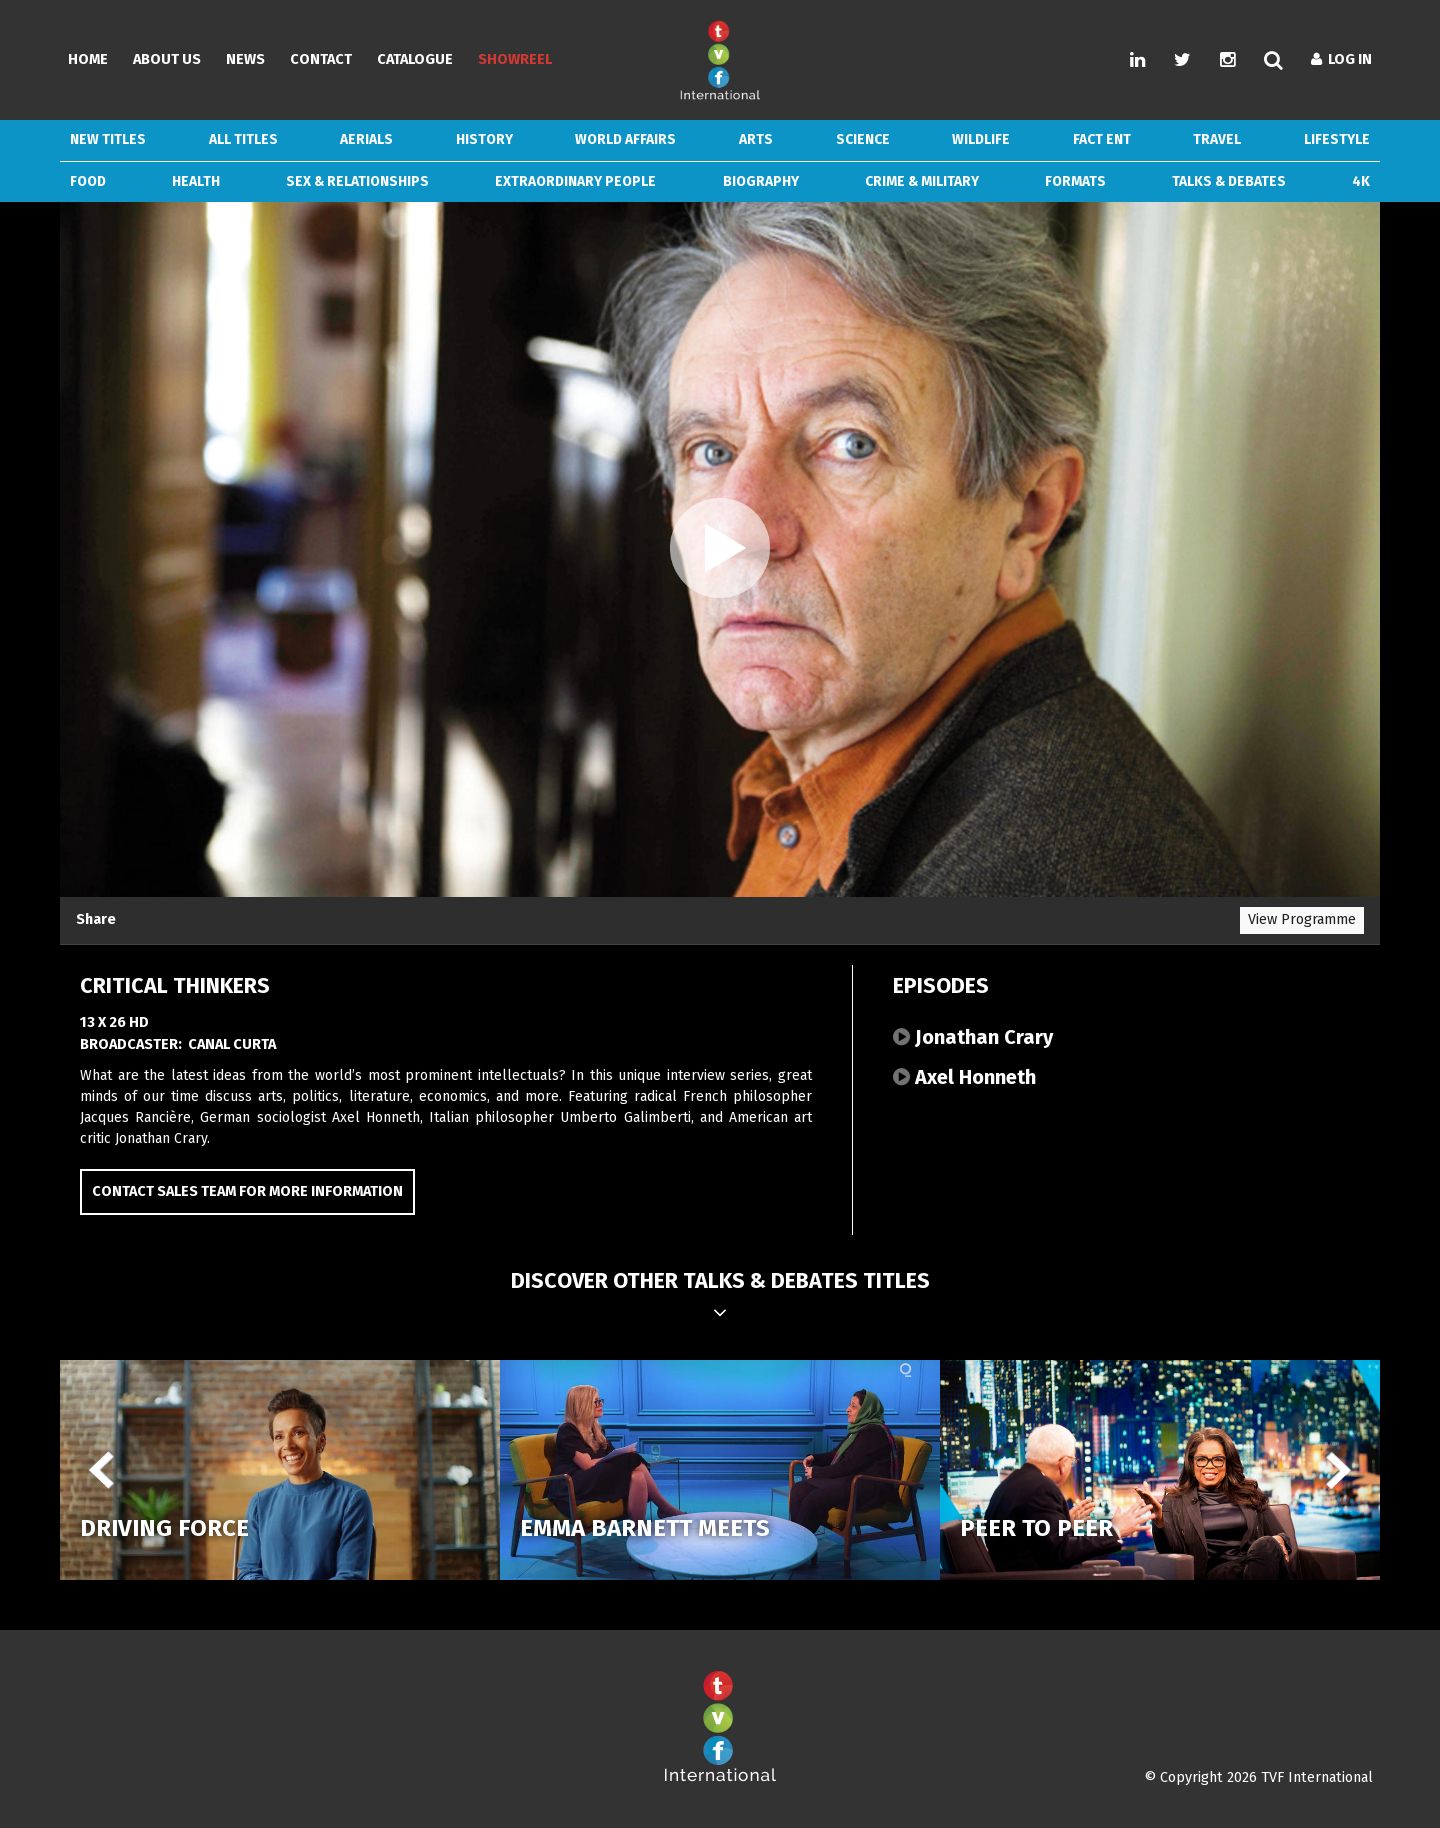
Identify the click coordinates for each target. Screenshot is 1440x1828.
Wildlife (981, 139)
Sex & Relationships (357, 181)
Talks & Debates (1229, 181)
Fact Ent (1102, 139)
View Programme (1302, 919)
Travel (1217, 139)
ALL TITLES (243, 139)
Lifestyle (1337, 139)
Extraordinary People (575, 181)
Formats (1075, 181)
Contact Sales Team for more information (247, 1191)
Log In (1341, 59)
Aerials (366, 139)
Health (196, 181)
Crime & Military (922, 181)
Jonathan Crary (973, 1037)
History (484, 139)
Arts (756, 139)
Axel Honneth (964, 1077)
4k (1361, 181)
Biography (761, 181)
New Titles (108, 139)
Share (96, 919)
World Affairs (625, 139)
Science (863, 139)
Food (88, 181)
